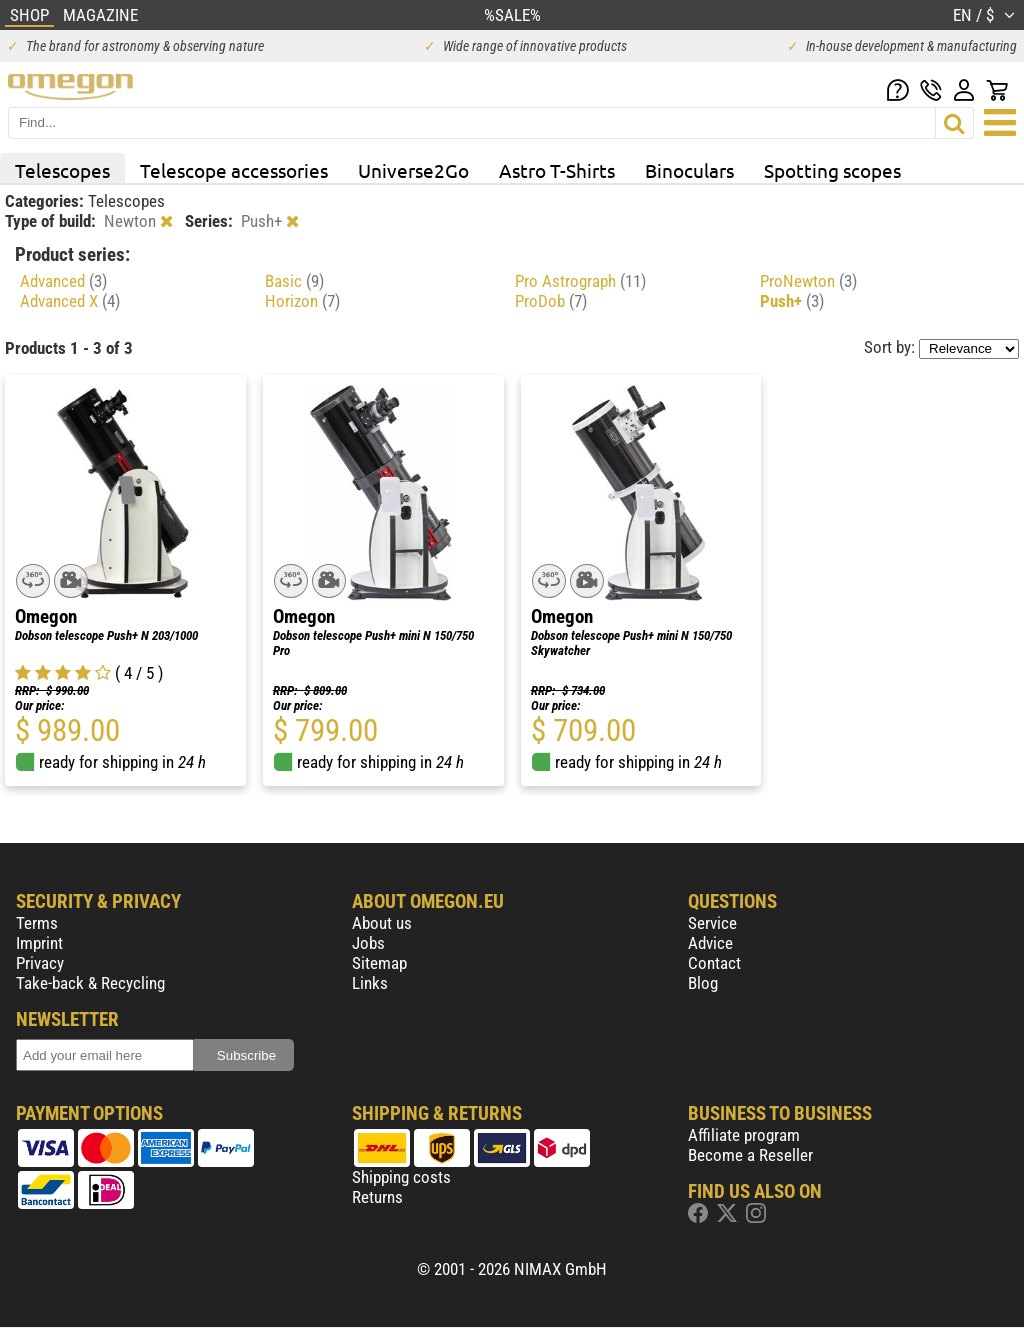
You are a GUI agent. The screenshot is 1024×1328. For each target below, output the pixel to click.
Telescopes (62, 170)
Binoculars (689, 170)
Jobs (368, 943)
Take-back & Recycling (90, 983)
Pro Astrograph (580, 281)
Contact (714, 963)
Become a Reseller (750, 1155)
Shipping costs (401, 1177)
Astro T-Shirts (557, 170)
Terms (37, 923)
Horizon (302, 301)
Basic (294, 281)
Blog (703, 983)
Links (370, 983)
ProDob (551, 301)
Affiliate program (744, 1135)
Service (712, 923)
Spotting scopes (832, 170)
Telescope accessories (234, 170)
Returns (377, 1197)
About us (382, 923)
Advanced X (70, 301)
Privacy (40, 963)
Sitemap (379, 963)
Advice (710, 943)
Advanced (63, 281)
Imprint (39, 943)
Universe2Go (413, 170)
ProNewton (808, 281)
